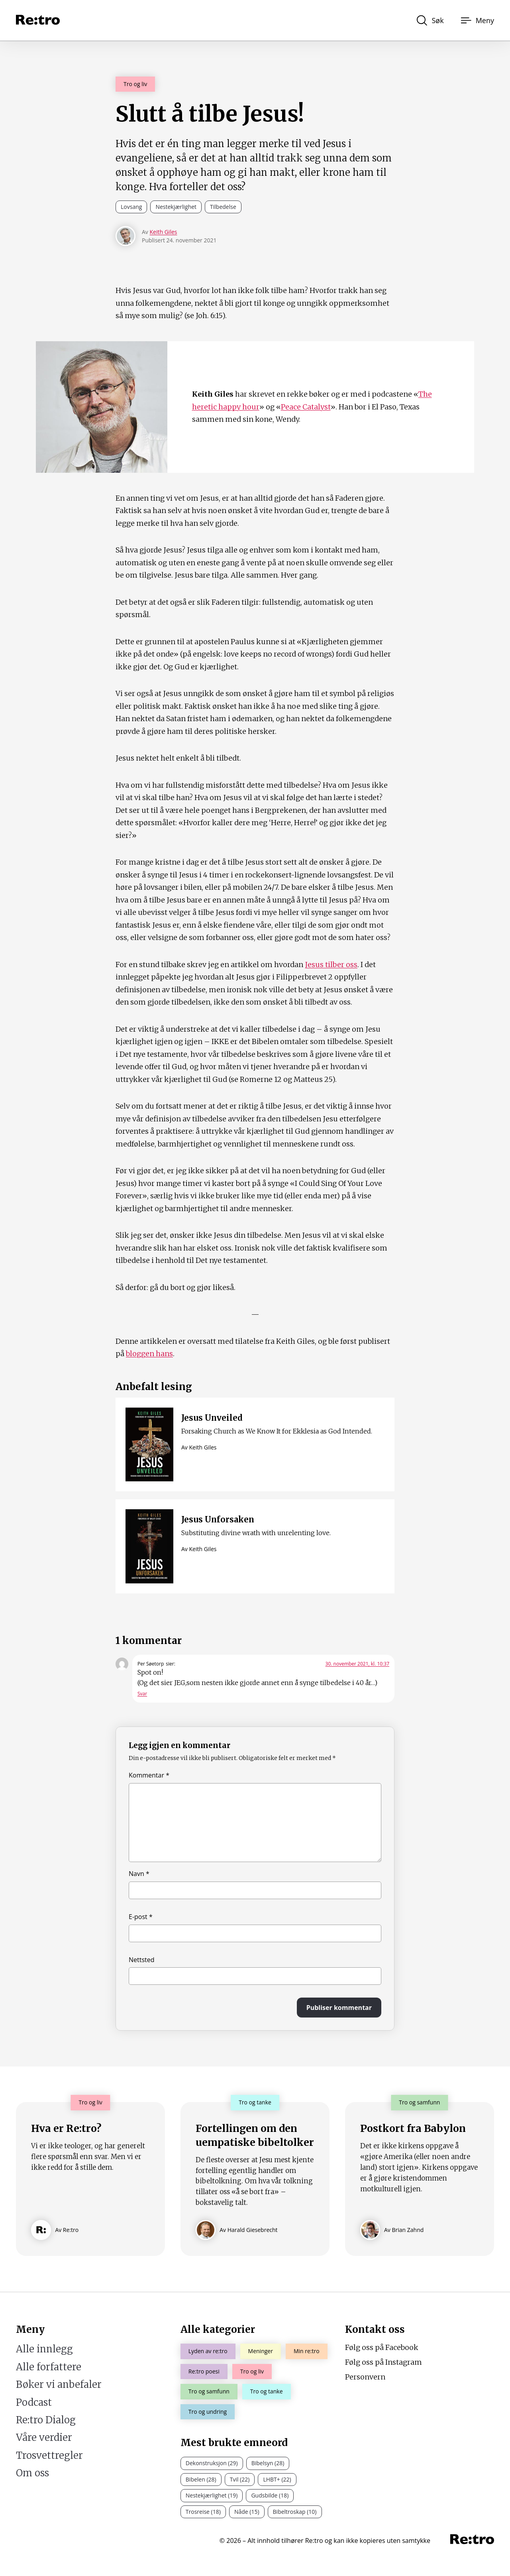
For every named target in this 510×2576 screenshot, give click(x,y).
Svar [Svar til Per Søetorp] (142, 1693)
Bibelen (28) (201, 2479)
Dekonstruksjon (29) (212, 2463)
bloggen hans (149, 1353)
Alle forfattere (48, 2367)
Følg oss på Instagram (383, 2362)
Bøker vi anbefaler (59, 2384)
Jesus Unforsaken (217, 1519)
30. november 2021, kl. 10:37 (357, 1663)
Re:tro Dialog (46, 2420)
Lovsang (131, 206)
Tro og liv (135, 84)
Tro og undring (207, 2411)
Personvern (365, 2376)
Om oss (32, 2473)
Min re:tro (307, 2351)
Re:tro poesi (204, 2371)
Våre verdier (44, 2437)
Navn (139, 1873)
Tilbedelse (223, 206)
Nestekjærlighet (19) (212, 2495)
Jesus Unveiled (212, 1418)
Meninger (260, 2351)
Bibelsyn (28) (267, 2463)
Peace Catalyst (306, 406)
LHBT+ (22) (277, 2479)
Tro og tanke (266, 2391)
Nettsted (142, 1959)
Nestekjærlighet (175, 206)
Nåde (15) (246, 2511)
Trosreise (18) (203, 2511)
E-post (141, 1916)
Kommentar (149, 1775)
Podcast (34, 2402)
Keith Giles (163, 232)
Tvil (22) (240, 2479)
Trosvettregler (49, 2455)
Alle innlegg (44, 2349)
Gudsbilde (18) (269, 2495)
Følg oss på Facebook (381, 2347)
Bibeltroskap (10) (295, 2511)
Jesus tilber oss (331, 964)
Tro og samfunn (209, 2391)
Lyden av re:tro (208, 2351)
